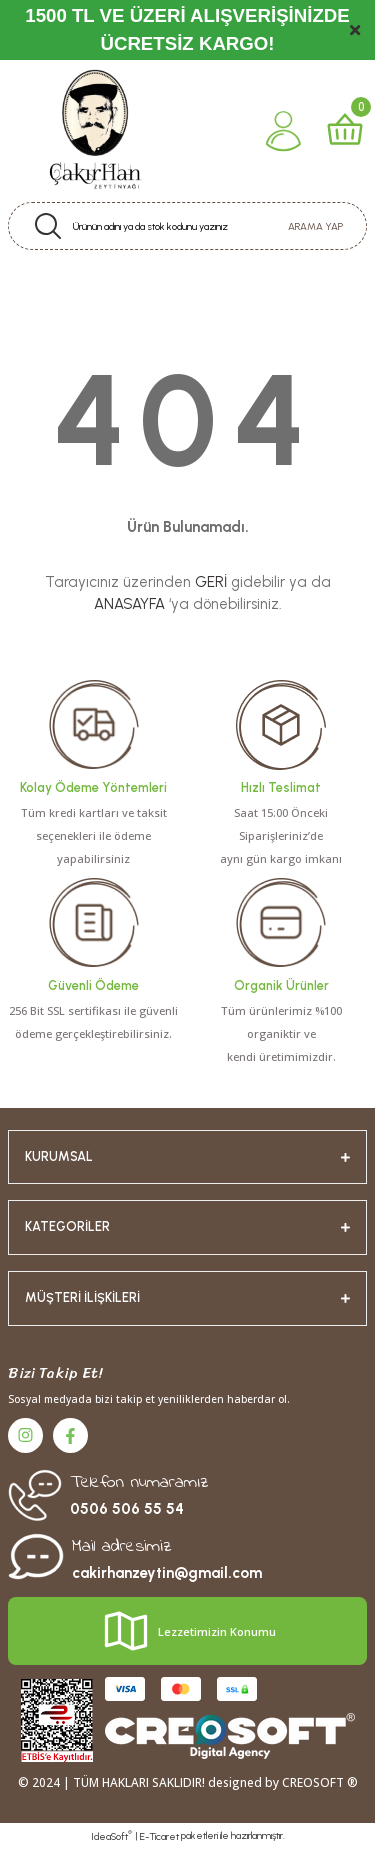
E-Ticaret (159, 1836)
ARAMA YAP (315, 226)
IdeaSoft (111, 1836)
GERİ (211, 582)
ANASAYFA (129, 604)
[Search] (187, 226)
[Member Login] (283, 131)
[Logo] (94, 131)
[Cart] (345, 131)
